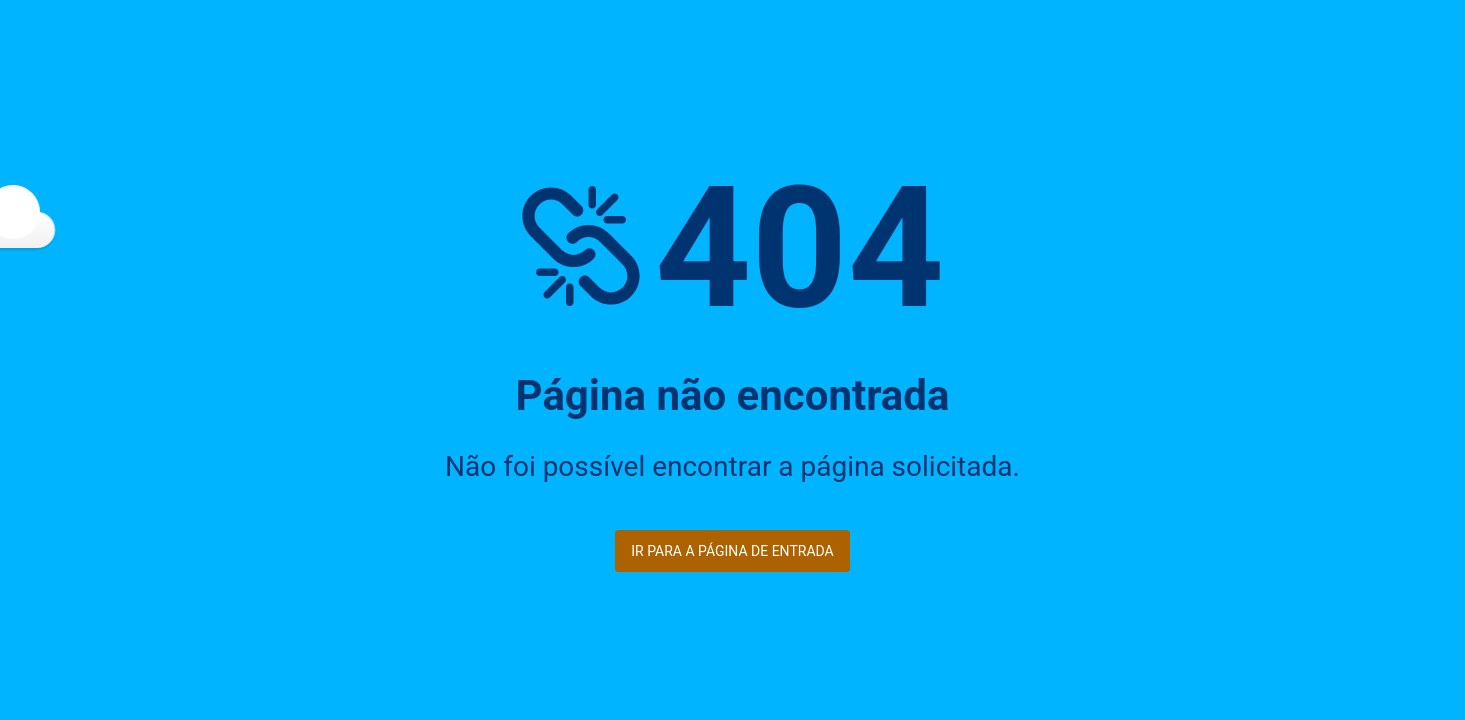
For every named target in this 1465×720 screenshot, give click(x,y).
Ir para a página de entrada (732, 551)
